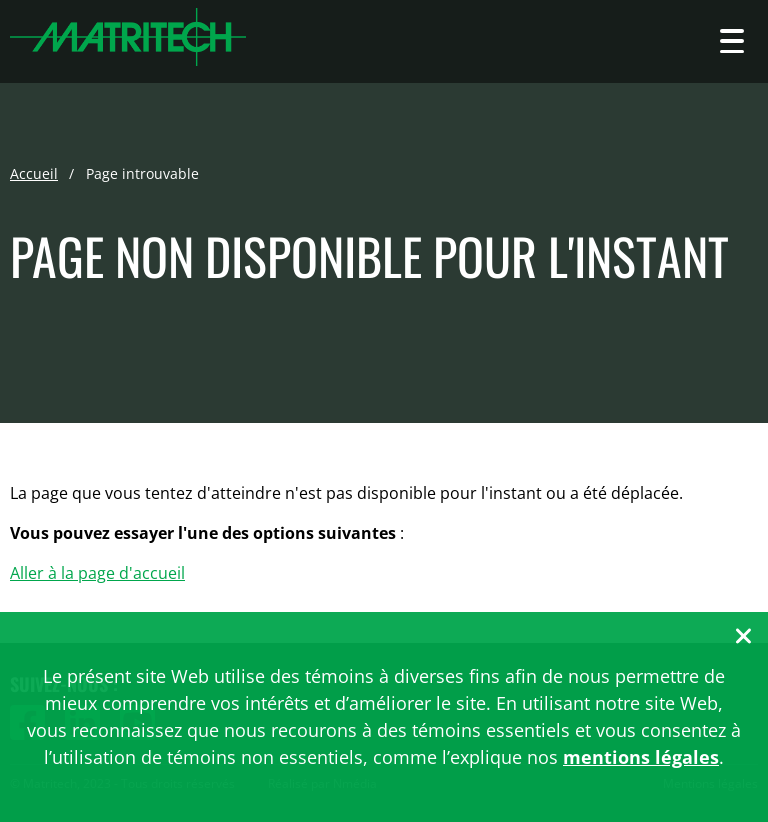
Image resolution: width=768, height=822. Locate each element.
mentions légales (641, 757)
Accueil (34, 173)
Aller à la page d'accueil (97, 573)
